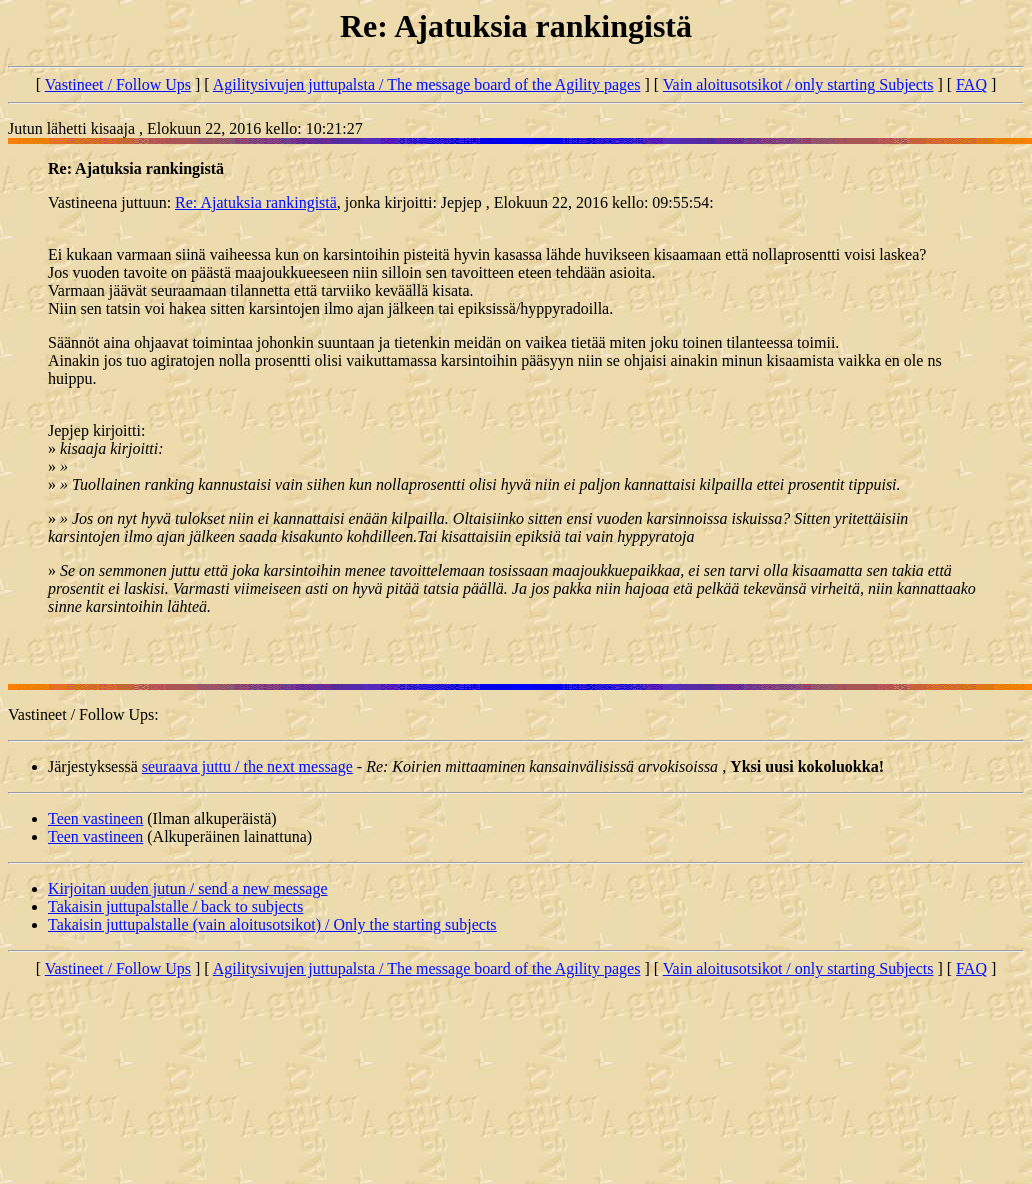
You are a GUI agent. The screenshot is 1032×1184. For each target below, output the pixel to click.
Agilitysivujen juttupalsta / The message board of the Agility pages (427, 84)
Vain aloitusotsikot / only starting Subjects (798, 84)
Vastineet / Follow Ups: (83, 714)
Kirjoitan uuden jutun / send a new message (188, 888)
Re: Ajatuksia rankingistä (256, 202)
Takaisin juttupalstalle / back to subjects (175, 906)
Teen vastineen (95, 818)
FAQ (971, 84)
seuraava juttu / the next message (247, 766)
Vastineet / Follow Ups (118, 84)
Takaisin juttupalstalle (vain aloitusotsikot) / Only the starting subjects (272, 924)
